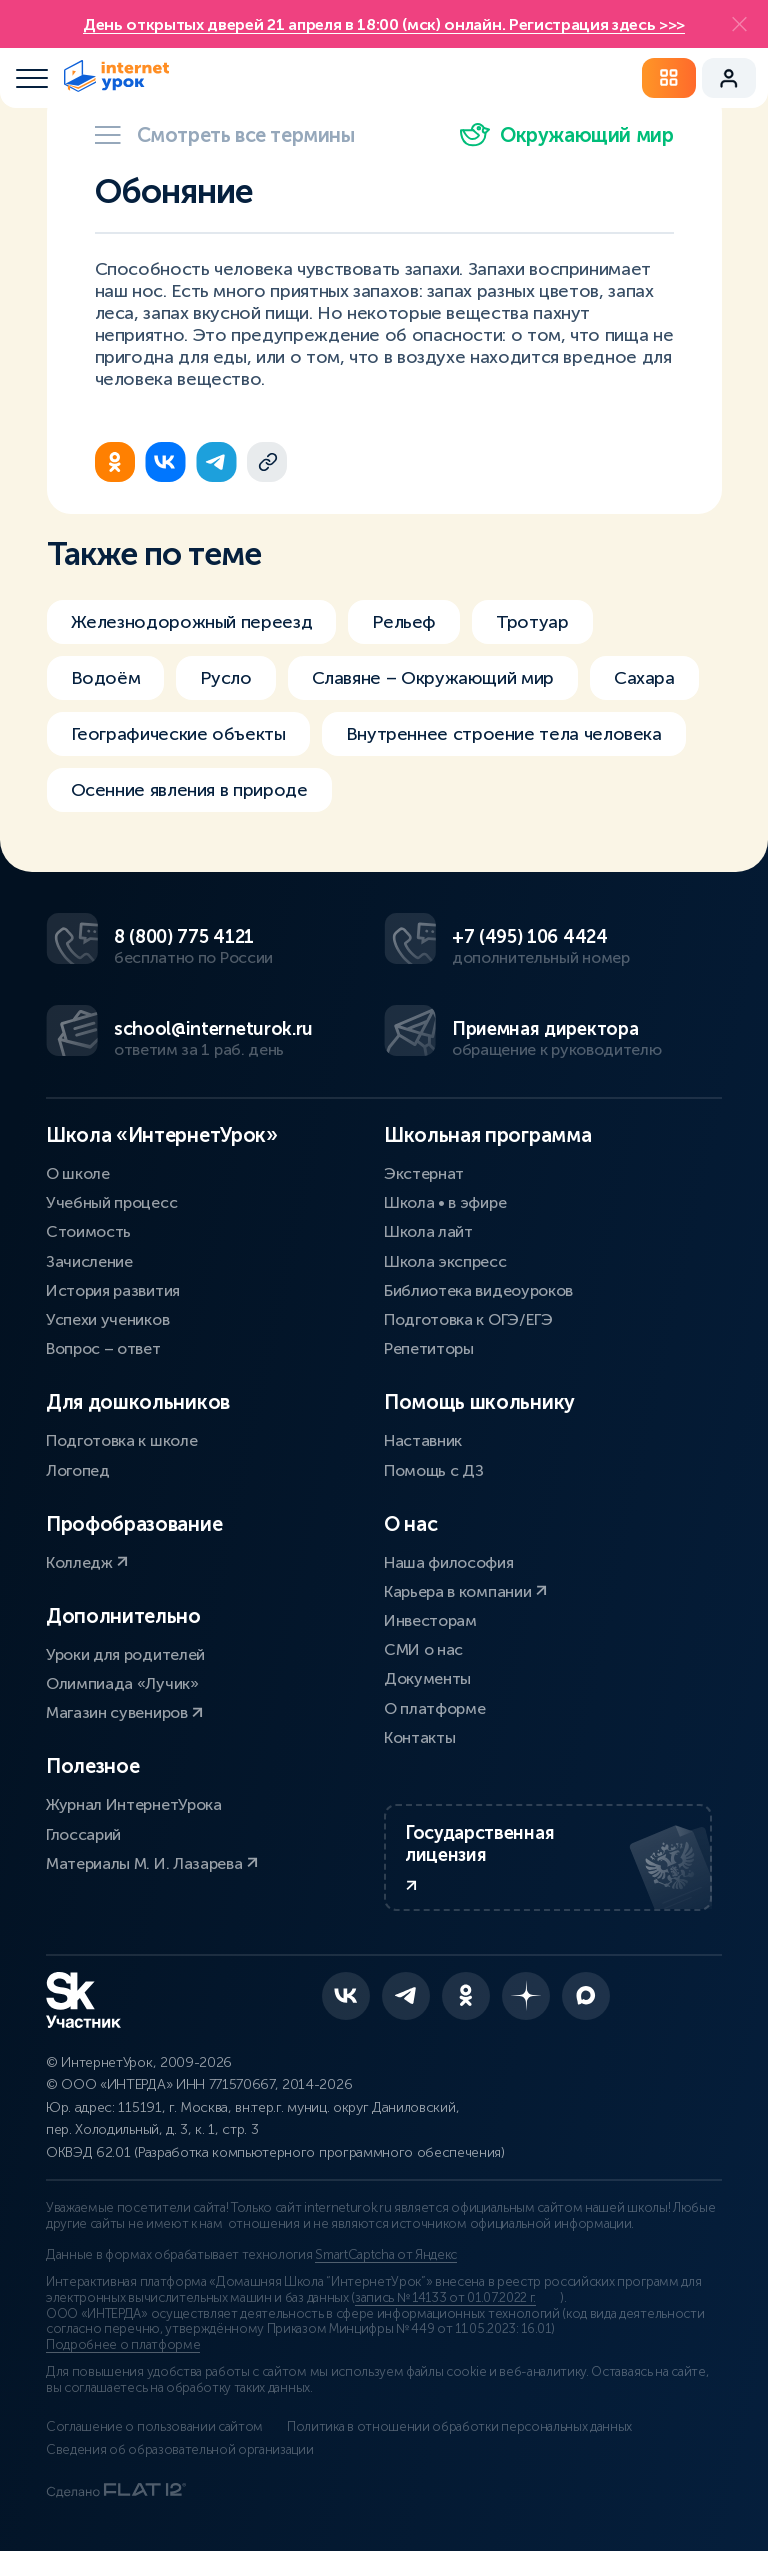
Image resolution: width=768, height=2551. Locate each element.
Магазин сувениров (124, 1712)
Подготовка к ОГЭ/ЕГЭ (468, 1319)
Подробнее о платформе (123, 2345)
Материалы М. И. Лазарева (152, 1863)
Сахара (644, 678)
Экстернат (424, 1173)
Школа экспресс (445, 1261)
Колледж (87, 1562)
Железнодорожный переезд (192, 622)
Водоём (106, 678)
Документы (427, 1678)
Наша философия (449, 1562)
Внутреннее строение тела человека (504, 734)
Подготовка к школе (121, 1440)
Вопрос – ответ (103, 1348)
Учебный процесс (111, 1202)
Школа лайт (428, 1231)
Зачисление (89, 1261)
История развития (113, 1290)
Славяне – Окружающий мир (433, 678)
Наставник (423, 1440)
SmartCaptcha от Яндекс (386, 2255)
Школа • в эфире (445, 1202)
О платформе (434, 1708)
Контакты (419, 1737)
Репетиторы (429, 1348)
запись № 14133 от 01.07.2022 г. (445, 2298)
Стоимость (88, 1231)
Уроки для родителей (125, 1654)
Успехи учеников (107, 1319)
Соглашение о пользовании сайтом (154, 2427)
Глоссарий (83, 1834)
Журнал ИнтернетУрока (134, 1804)
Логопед (78, 1470)
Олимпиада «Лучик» (122, 1683)
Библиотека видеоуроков (478, 1290)
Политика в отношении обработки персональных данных (459, 2427)
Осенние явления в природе (189, 790)
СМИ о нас (423, 1649)
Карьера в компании (465, 1591)
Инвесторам (430, 1620)
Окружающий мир (566, 135)
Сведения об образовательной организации (180, 2450)
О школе (78, 1173)
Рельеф (404, 622)
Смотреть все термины (225, 135)
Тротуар (532, 622)
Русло (225, 678)
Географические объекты (178, 734)
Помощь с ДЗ (433, 1470)
